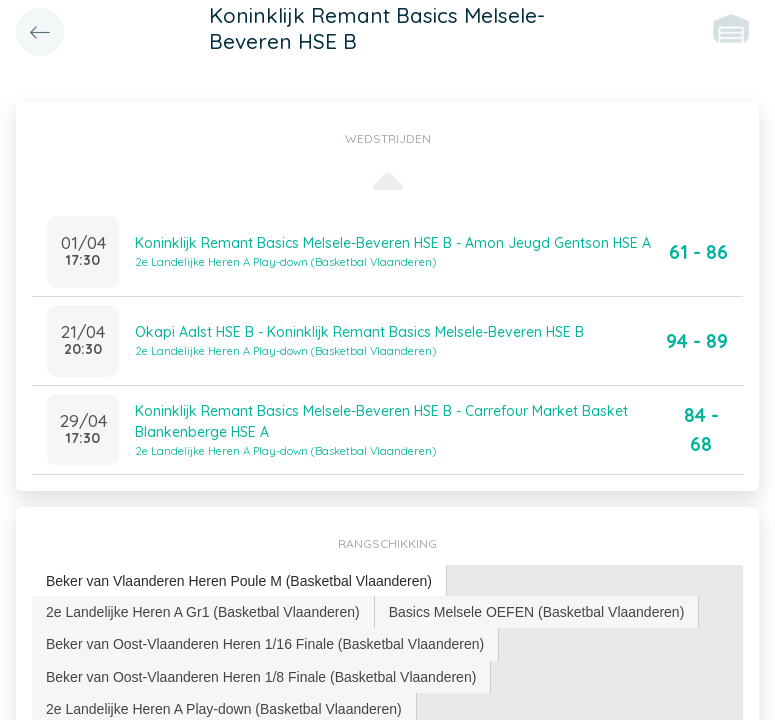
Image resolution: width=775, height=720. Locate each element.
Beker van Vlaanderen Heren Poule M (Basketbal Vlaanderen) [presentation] (239, 581)
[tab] (239, 581)
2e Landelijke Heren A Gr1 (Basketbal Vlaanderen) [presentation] (203, 612)
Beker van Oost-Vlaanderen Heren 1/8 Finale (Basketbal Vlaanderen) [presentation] (261, 677)
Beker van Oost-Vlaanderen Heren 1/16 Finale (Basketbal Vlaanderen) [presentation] (265, 644)
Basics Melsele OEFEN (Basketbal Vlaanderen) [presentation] (537, 612)
